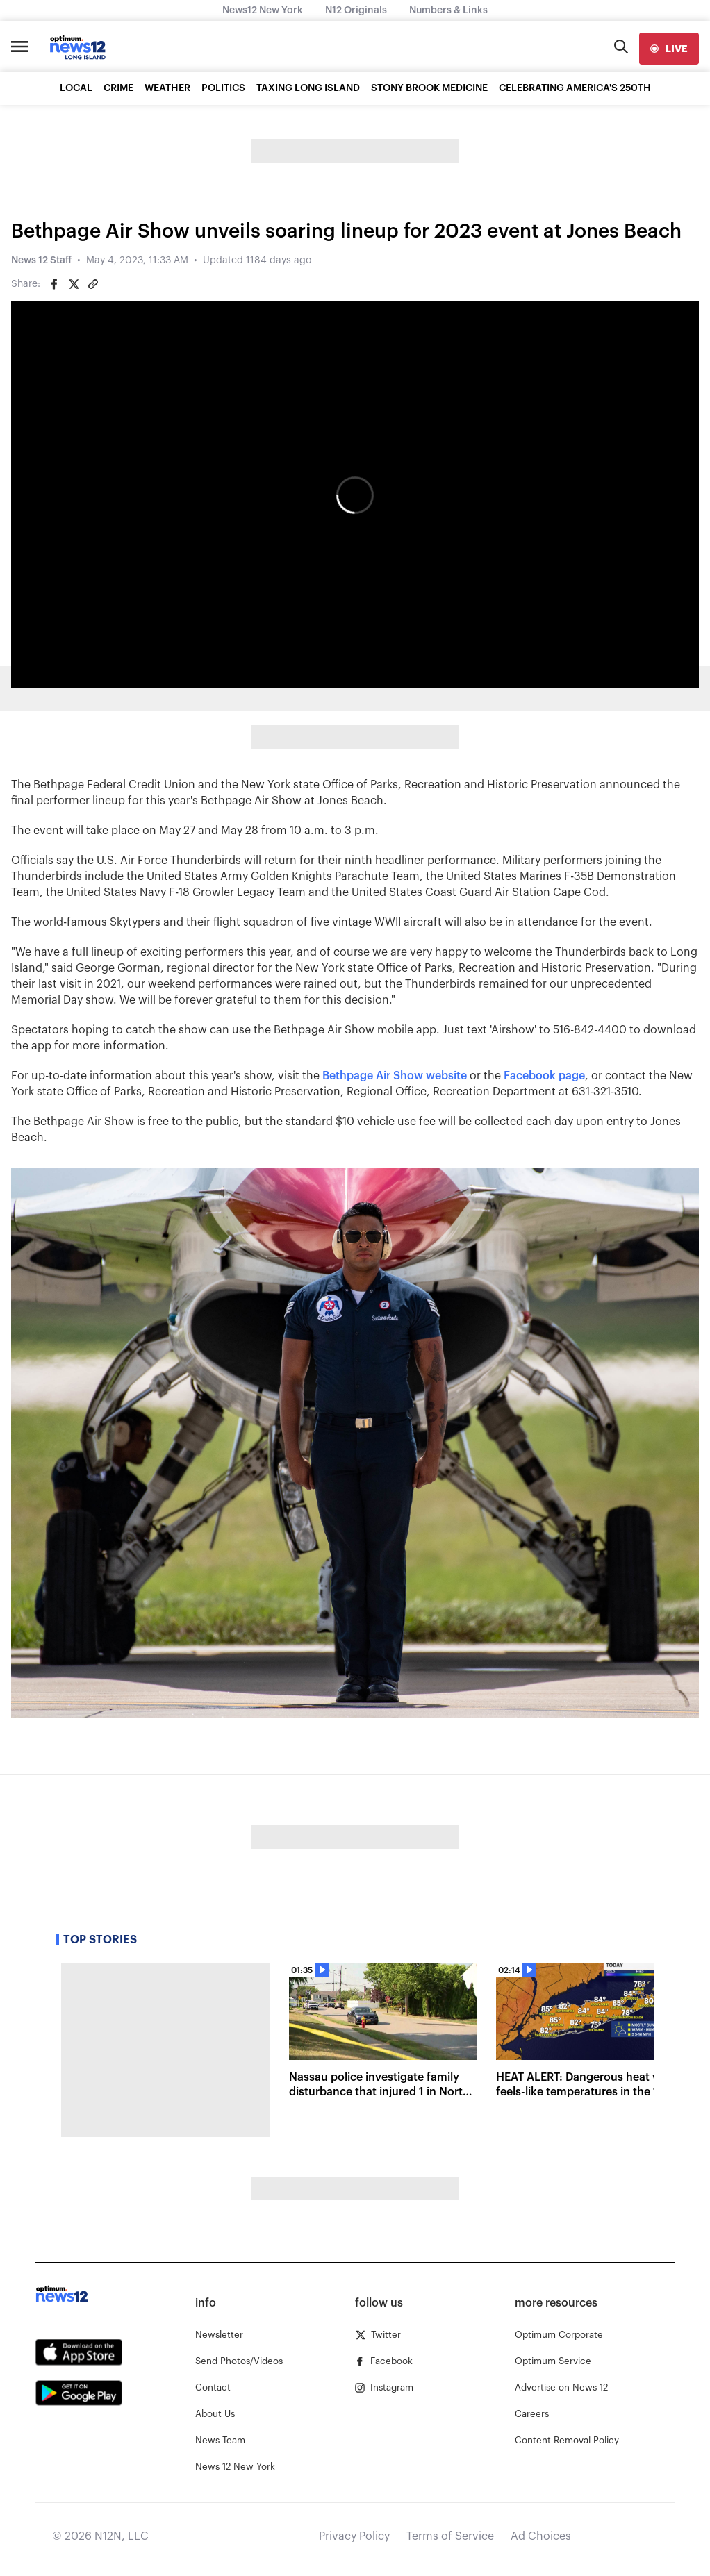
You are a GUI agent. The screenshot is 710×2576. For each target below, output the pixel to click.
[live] (669, 49)
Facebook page (544, 1075)
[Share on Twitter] (73, 284)
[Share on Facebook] (54, 284)
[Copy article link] (93, 284)
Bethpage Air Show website (396, 1075)
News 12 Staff (41, 260)
